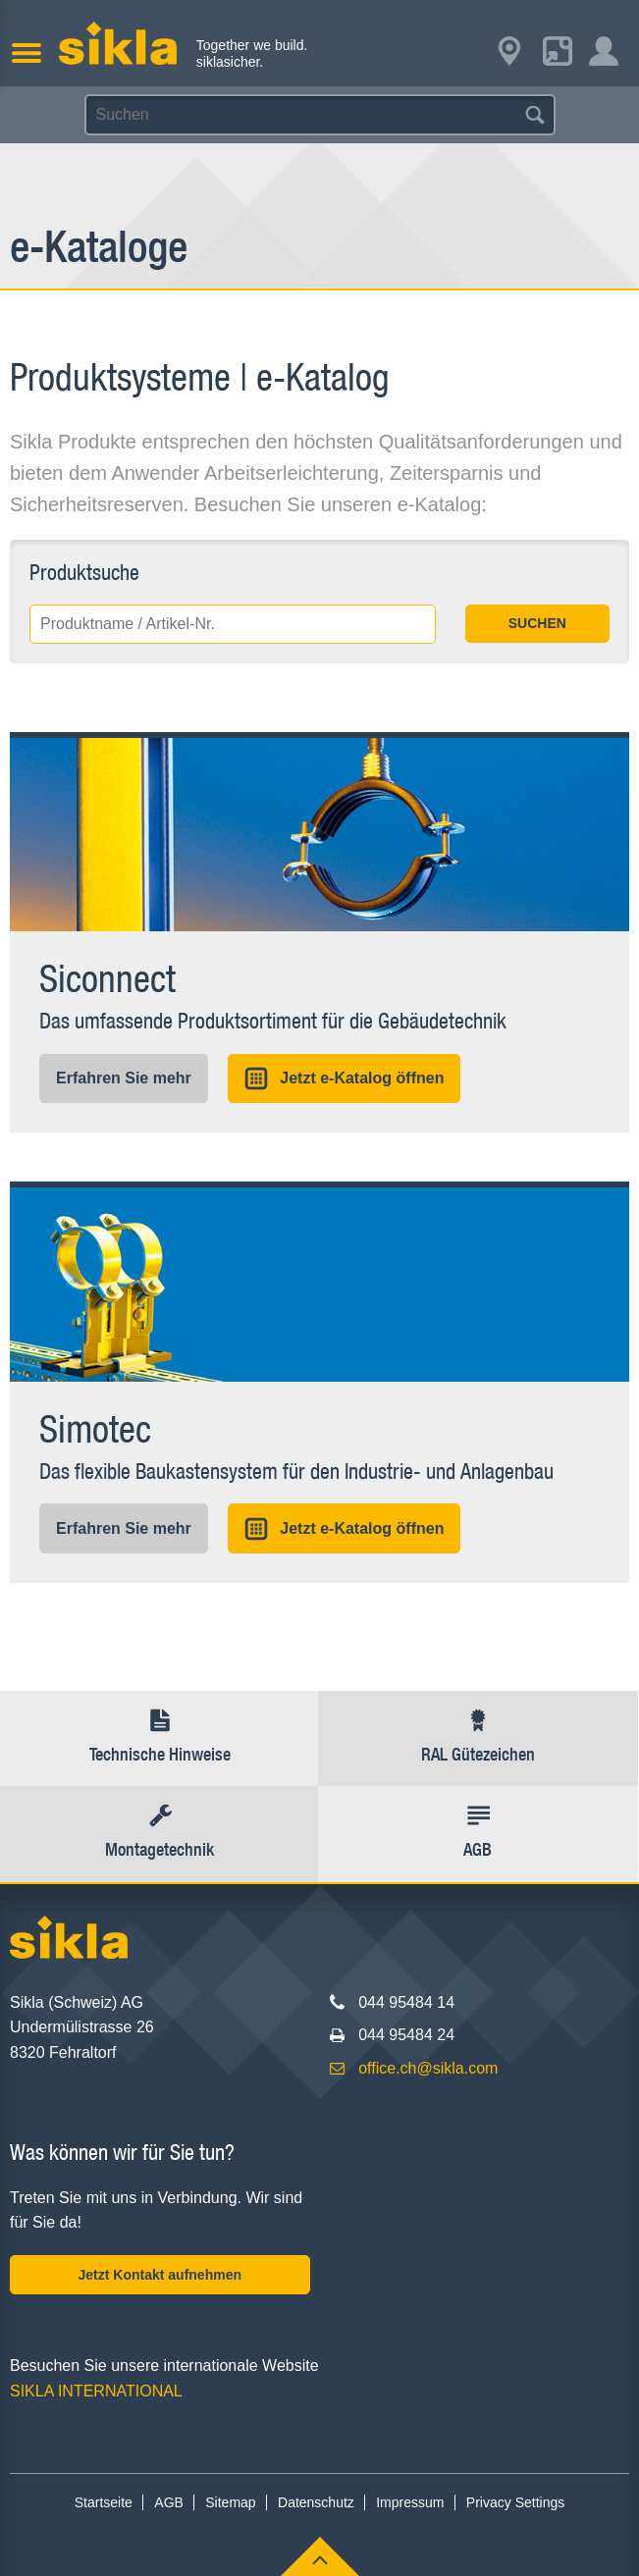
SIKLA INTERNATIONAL (96, 2391)
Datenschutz (316, 2502)
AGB (169, 2502)
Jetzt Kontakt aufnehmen (160, 2275)
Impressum (410, 2502)
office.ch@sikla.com (428, 2068)
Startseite (104, 2502)
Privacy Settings (515, 2502)
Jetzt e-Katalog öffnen (344, 1078)
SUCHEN (537, 623)
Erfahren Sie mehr (123, 1078)
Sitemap (230, 2502)
